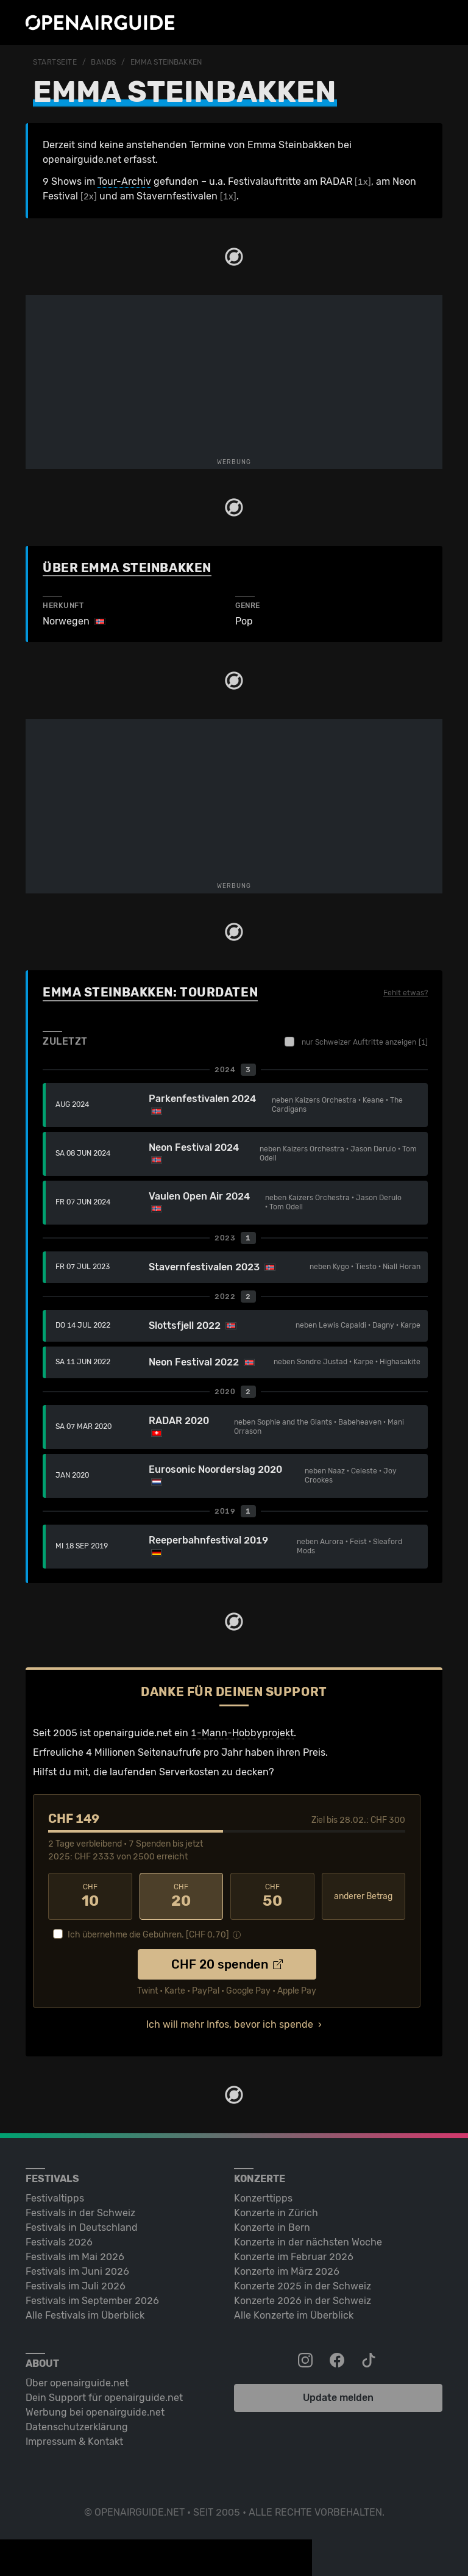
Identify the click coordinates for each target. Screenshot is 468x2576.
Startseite (55, 62)
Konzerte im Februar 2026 (293, 2257)
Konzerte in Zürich (276, 2213)
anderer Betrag (363, 1896)
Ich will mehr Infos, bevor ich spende (229, 2024)
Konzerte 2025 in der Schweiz (302, 2286)
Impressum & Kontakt (74, 2441)
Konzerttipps (263, 2198)
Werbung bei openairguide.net (95, 2412)
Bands (103, 62)
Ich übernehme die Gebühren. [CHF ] (148, 1934)
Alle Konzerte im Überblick (293, 2315)
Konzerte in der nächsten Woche (308, 2242)
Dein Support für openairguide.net (104, 2397)
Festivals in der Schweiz (80, 2213)
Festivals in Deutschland (82, 2227)
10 (90, 1896)
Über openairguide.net (77, 2383)
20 (181, 1896)
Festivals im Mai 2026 (75, 2257)
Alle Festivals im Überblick (85, 2315)
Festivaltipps (55, 2198)
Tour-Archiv (124, 181)
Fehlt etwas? (405, 992)
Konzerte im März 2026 (286, 2271)
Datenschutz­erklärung (77, 2427)
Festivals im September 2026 (92, 2300)
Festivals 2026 (59, 2242)
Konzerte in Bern (272, 2227)
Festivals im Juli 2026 (76, 2286)
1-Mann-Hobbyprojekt (242, 1733)
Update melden (338, 2397)
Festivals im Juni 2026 (77, 2271)
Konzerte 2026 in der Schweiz (302, 2300)
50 (272, 1896)
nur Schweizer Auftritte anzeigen (356, 1041)
